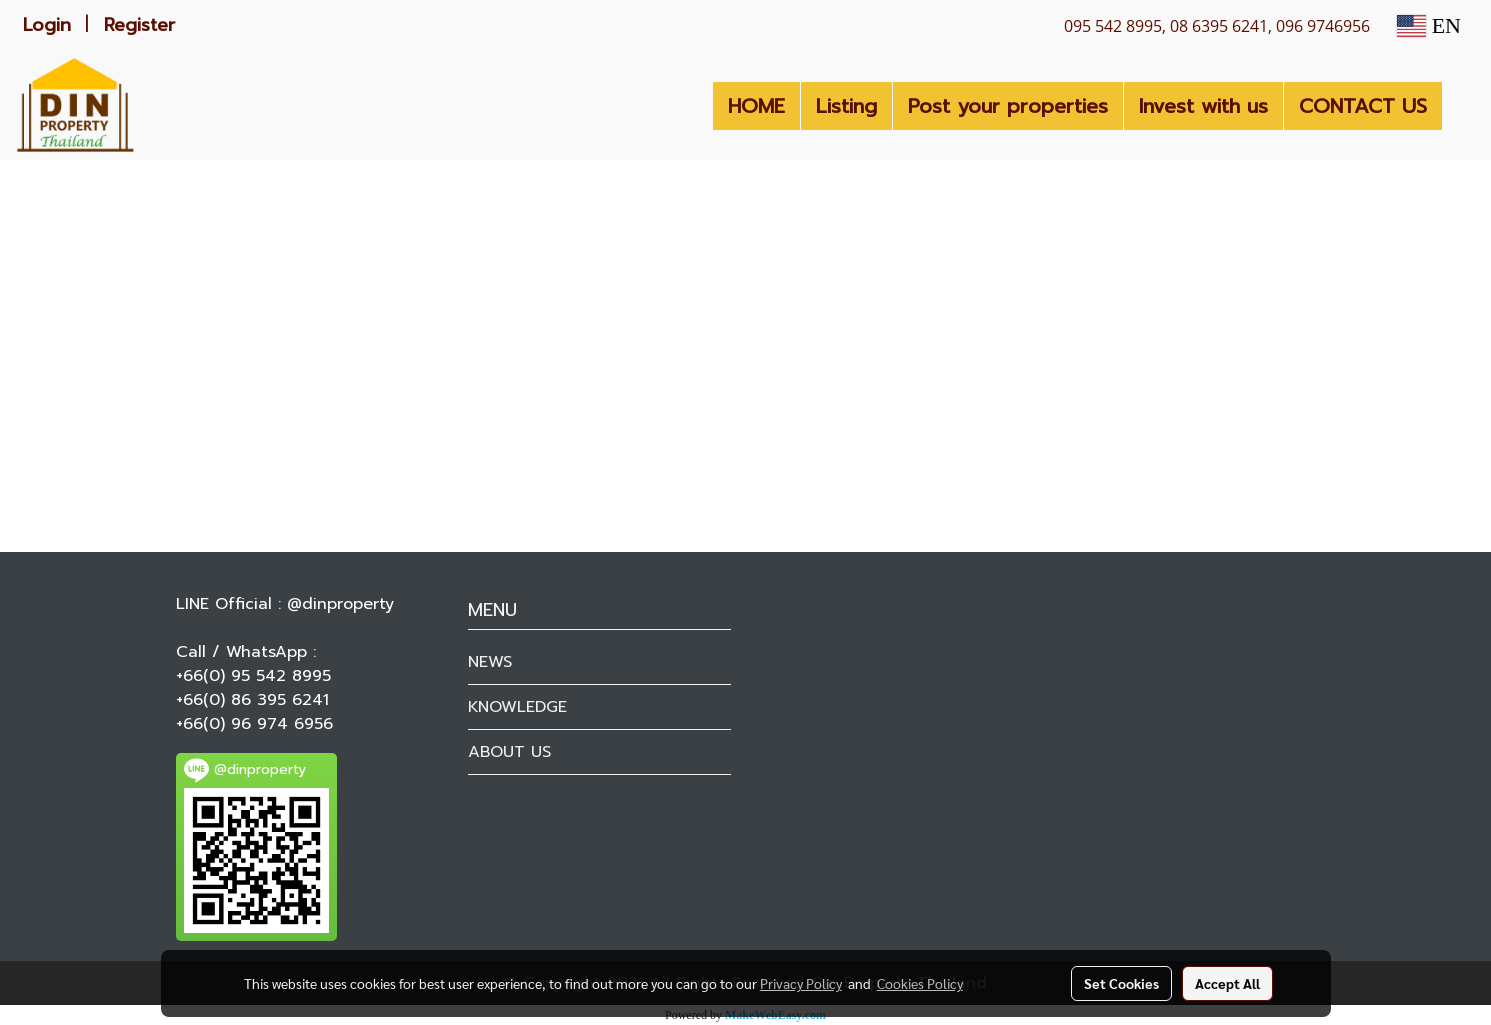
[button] (1460, 106)
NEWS (490, 662)
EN (1429, 25)
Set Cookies (1121, 983)
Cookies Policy (920, 983)
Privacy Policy (801, 983)
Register (139, 25)
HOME (756, 106)
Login (47, 25)
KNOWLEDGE (517, 707)
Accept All (1227, 983)
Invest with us (1203, 106)
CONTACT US (1363, 106)
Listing (846, 106)
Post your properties (1008, 106)
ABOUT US (509, 752)
